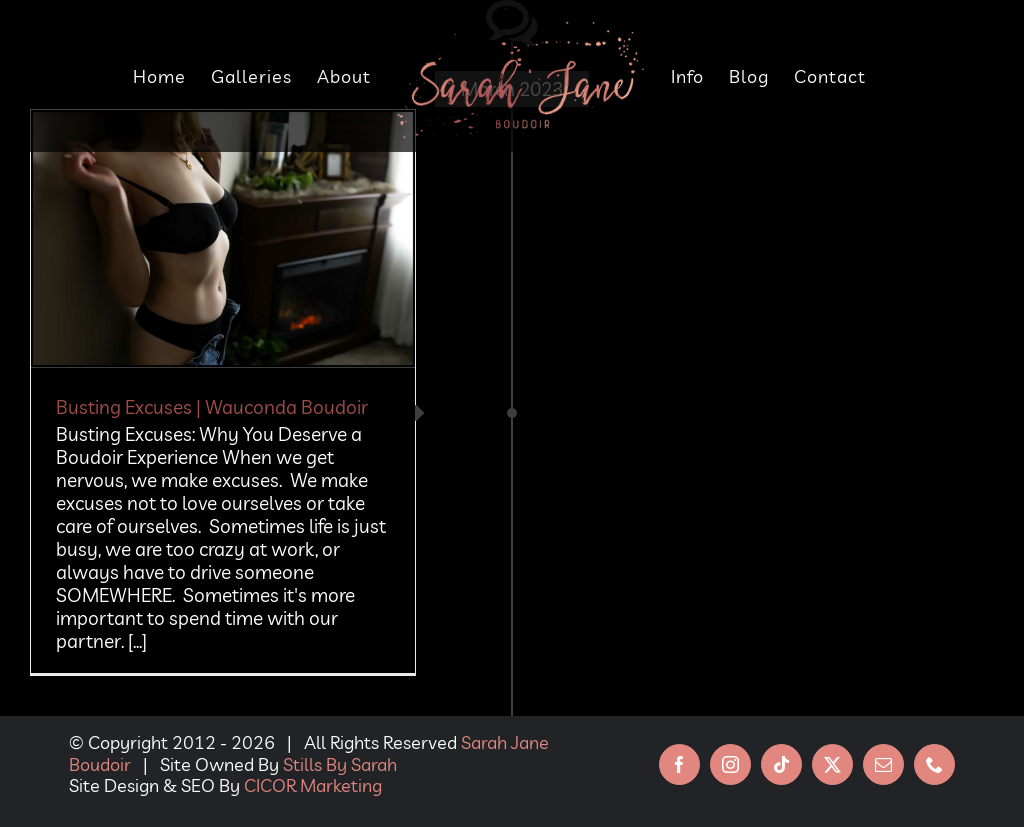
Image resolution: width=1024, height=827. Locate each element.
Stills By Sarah (340, 764)
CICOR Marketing (313, 785)
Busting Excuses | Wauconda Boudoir (212, 407)
